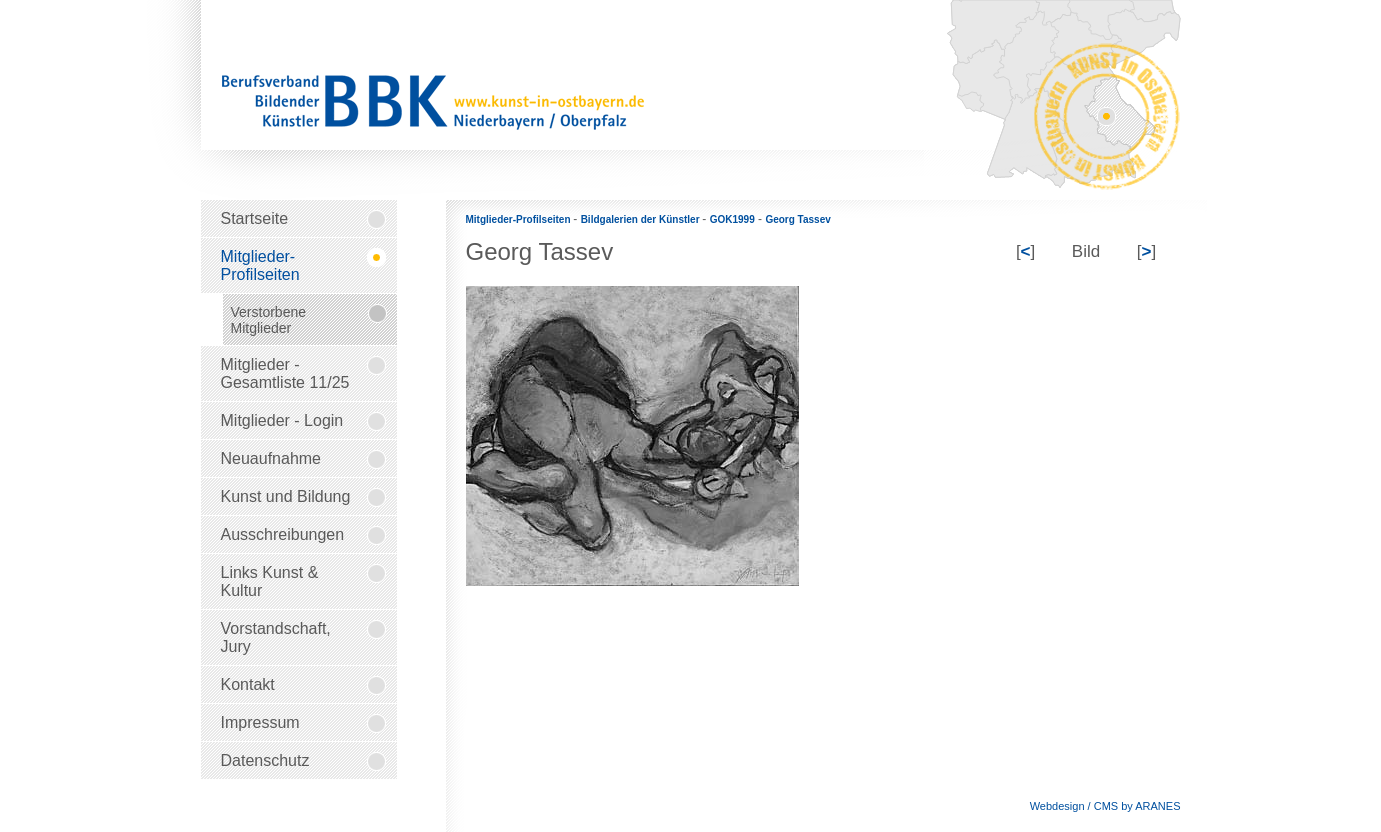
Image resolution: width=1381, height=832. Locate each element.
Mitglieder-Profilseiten (520, 219)
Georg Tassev (797, 219)
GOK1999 (732, 219)
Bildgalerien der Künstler (642, 219)
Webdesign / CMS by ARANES (1105, 806)
